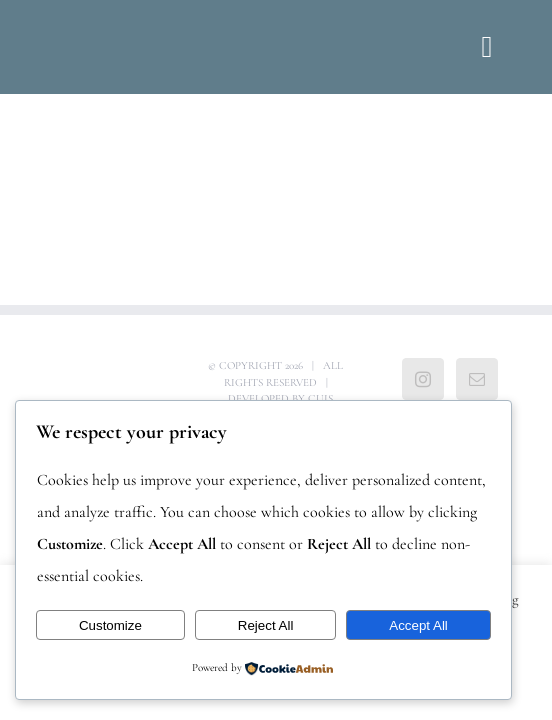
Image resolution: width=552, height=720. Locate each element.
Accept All (418, 625)
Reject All (266, 625)
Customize (110, 625)
